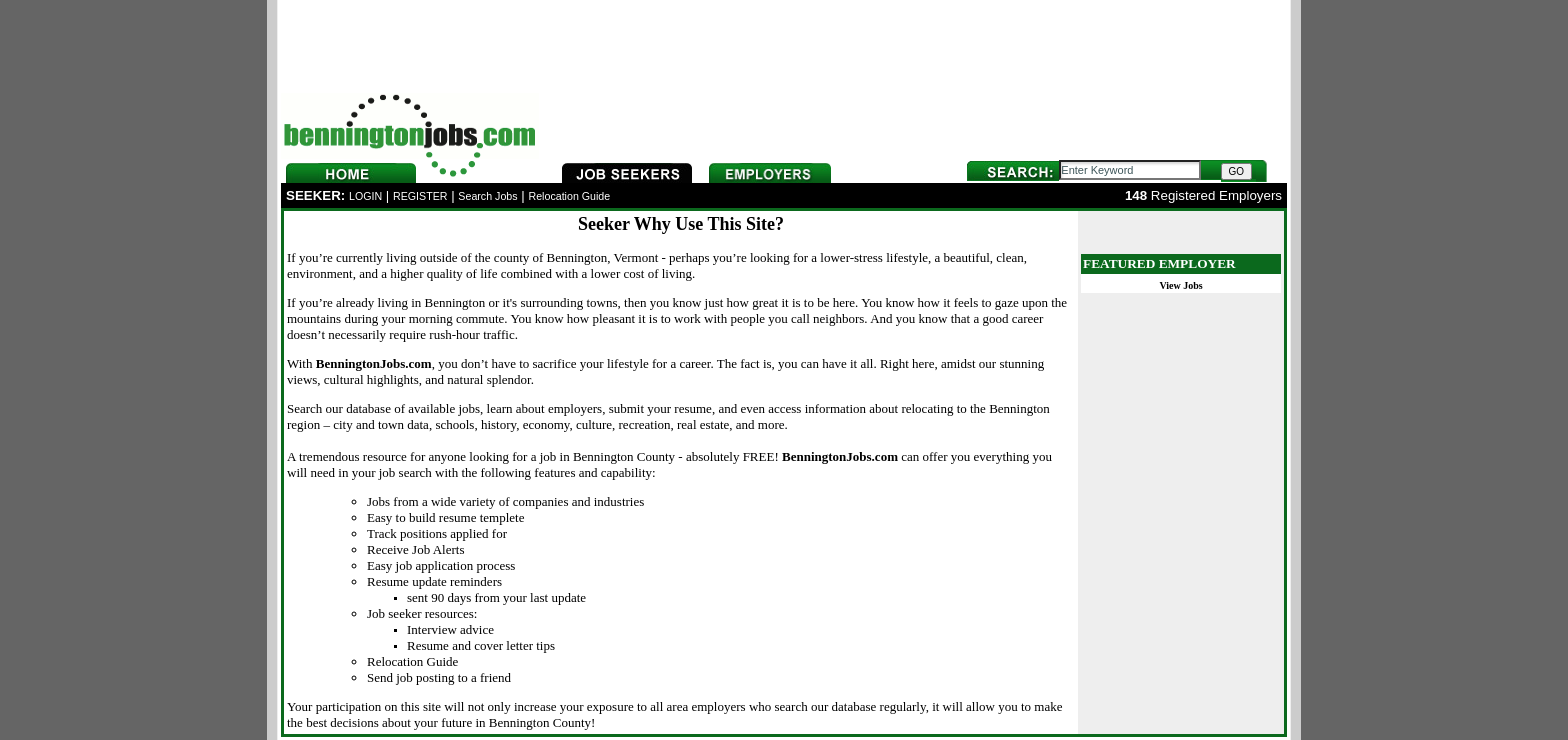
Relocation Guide (569, 196)
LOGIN (365, 196)
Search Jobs (487, 196)
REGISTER (420, 196)
